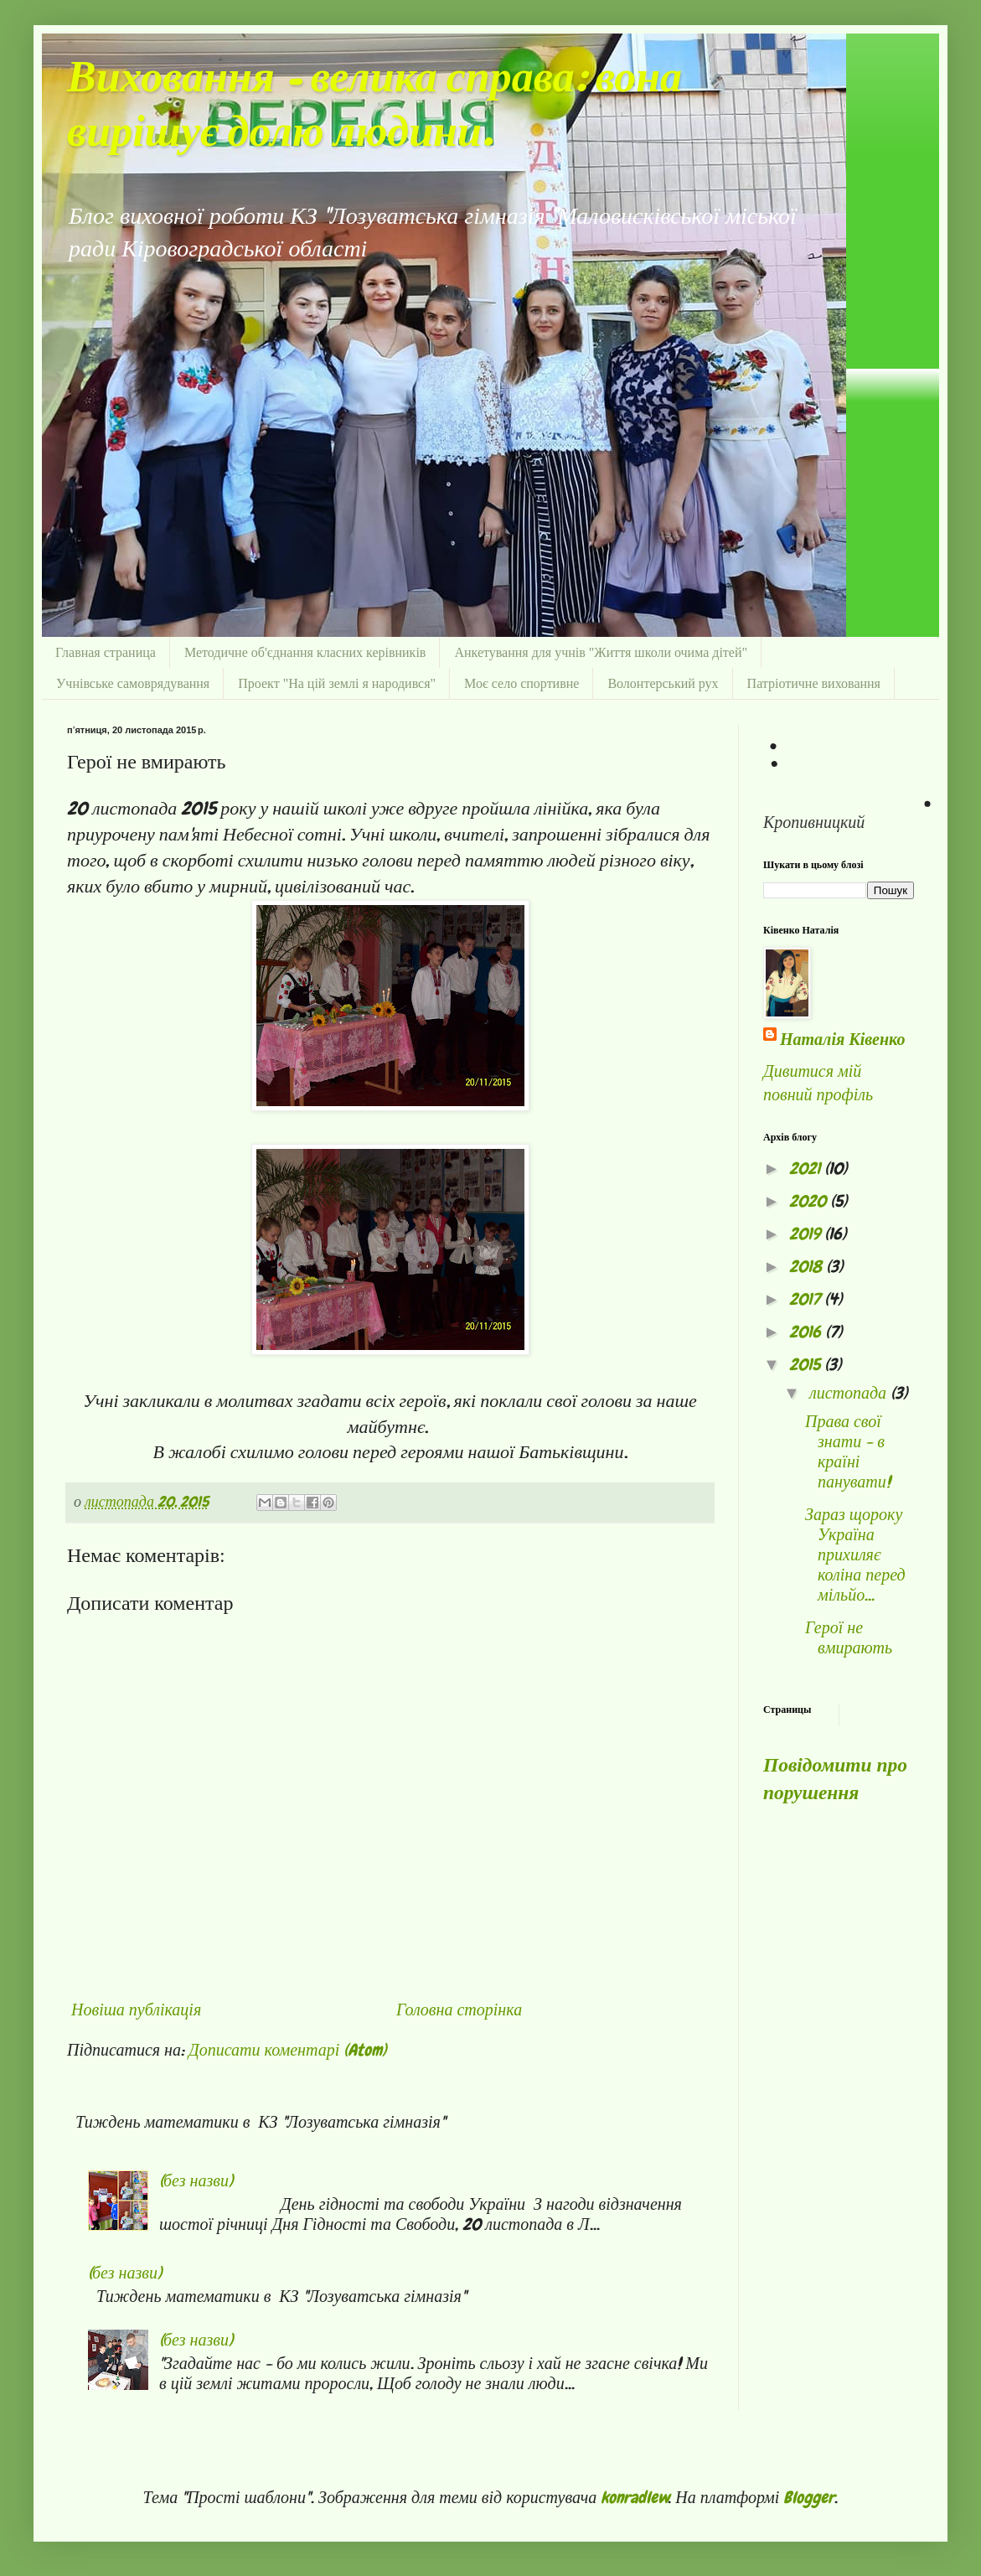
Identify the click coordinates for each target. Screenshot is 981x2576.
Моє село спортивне (521, 683)
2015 (806, 1364)
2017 (806, 1299)
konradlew (635, 2497)
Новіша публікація (136, 2009)
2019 (806, 1233)
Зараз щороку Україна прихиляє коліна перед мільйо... (855, 1554)
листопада (850, 1393)
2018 (807, 1266)
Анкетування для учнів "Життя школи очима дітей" (600, 652)
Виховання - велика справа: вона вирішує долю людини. (374, 106)
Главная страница (105, 652)
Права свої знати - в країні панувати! (848, 1451)
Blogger (808, 2497)
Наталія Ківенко (842, 1039)
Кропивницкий (814, 822)
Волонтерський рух (662, 683)
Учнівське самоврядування (132, 683)
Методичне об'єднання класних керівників (305, 652)
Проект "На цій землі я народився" (337, 683)
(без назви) (196, 2180)
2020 (809, 1201)
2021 (806, 1168)
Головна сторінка (459, 2009)
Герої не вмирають (848, 1637)
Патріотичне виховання (813, 683)
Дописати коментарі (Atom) (287, 2050)
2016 (807, 1331)
